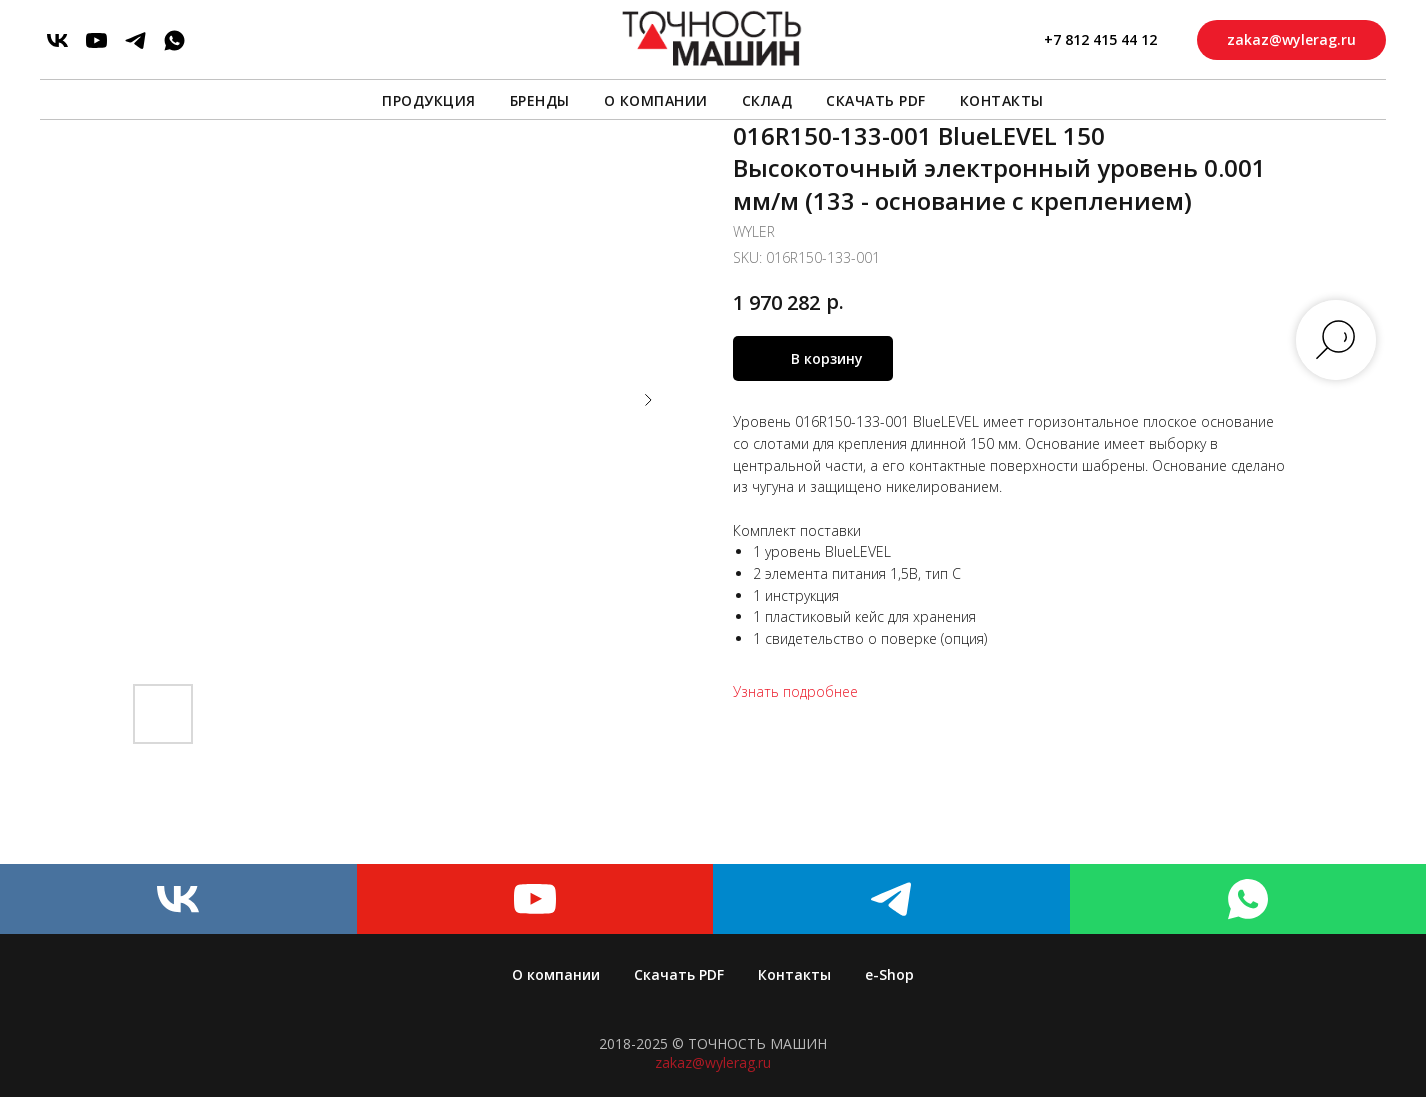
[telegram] (135, 40)
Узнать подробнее (795, 691)
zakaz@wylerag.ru (713, 1062)
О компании (656, 100)
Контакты (1002, 100)
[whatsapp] (174, 40)
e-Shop (889, 974)
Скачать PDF (876, 100)
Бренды (540, 100)
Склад (767, 100)
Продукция (429, 100)
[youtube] (96, 40)
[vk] (57, 40)
